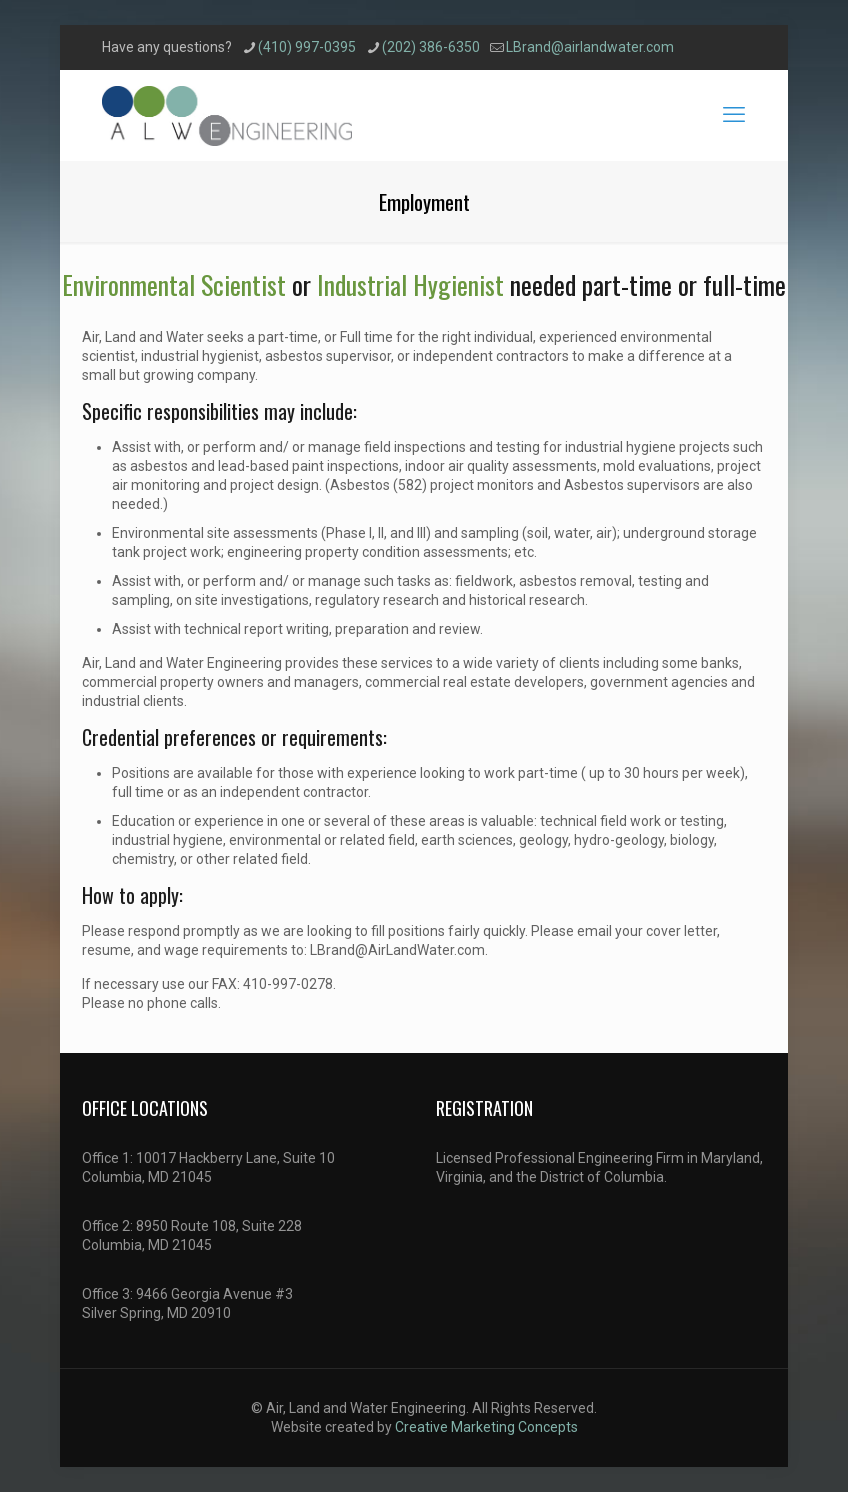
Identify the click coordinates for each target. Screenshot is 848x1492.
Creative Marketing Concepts (486, 1427)
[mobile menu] (734, 115)
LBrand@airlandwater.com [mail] (590, 47)
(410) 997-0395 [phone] (307, 47)
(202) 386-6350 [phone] (431, 47)
